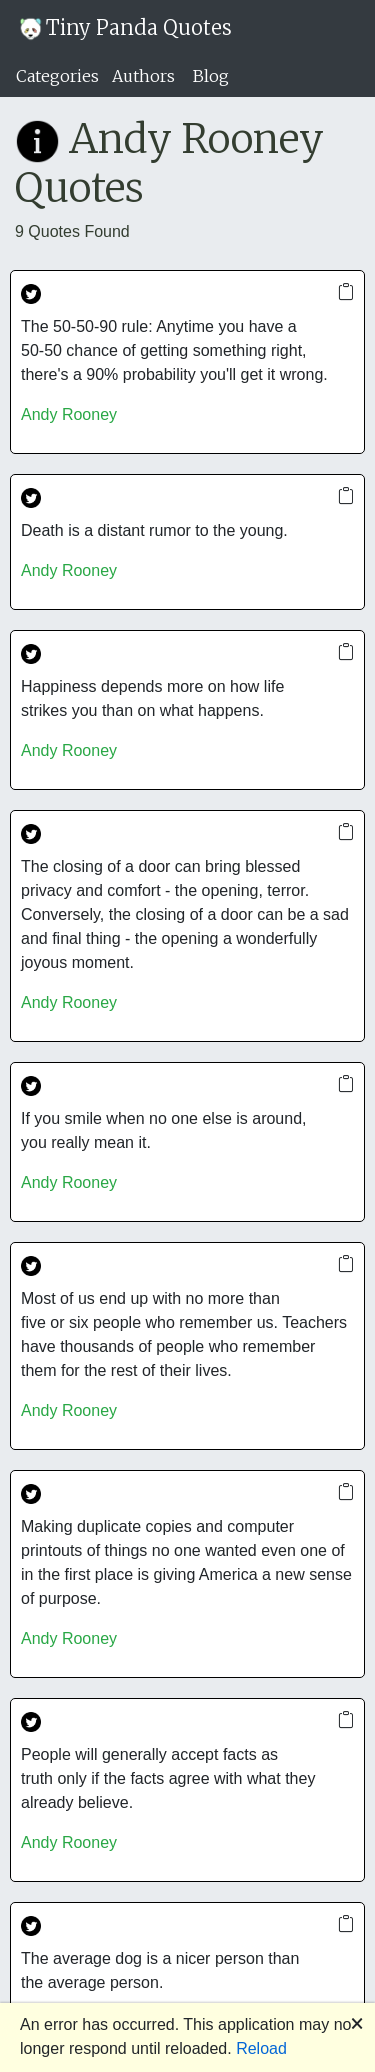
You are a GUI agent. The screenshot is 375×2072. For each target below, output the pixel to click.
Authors (143, 76)
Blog (211, 76)
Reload (261, 2048)
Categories (57, 76)
